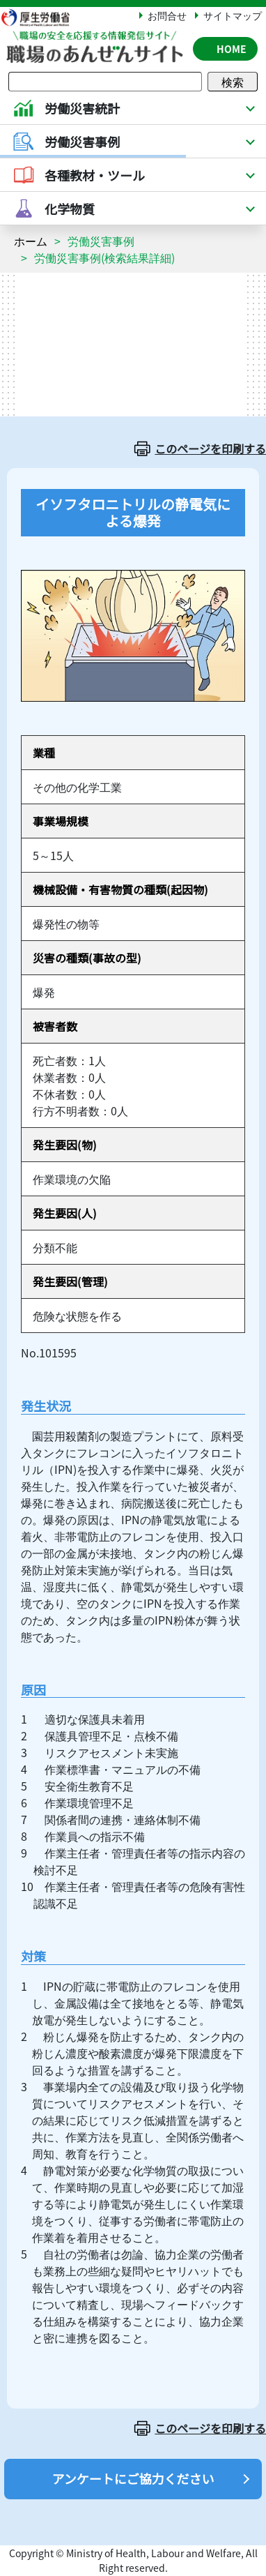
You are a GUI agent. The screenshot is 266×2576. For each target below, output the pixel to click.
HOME (232, 49)
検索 (232, 81)
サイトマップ (232, 15)
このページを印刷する (210, 448)
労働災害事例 (101, 240)
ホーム (30, 240)
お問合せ (167, 15)
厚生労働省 (42, 17)
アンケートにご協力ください (133, 2478)
